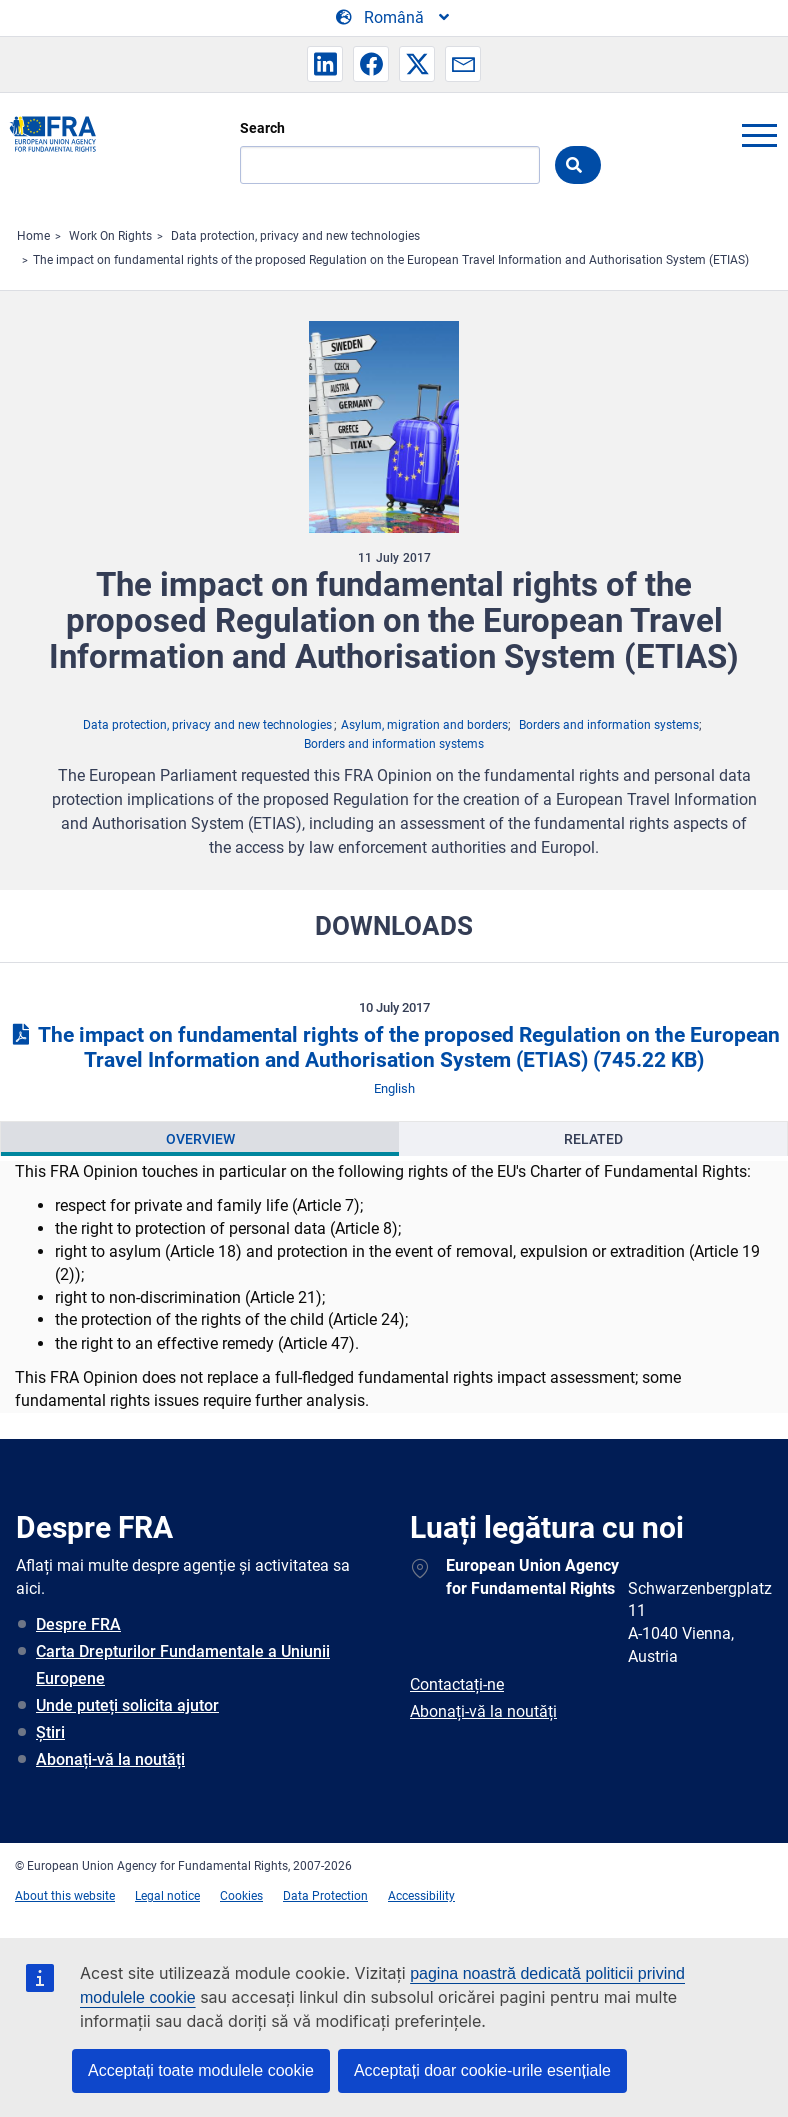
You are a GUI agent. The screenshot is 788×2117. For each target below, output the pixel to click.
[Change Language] (394, 18)
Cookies (241, 1896)
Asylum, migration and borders (424, 725)
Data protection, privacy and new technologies (295, 236)
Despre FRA (78, 1624)
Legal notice (167, 1896)
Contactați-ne (457, 1684)
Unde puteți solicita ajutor (127, 1705)
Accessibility (421, 1896)
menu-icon (759, 135)
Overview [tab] (200, 1139)
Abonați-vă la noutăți (110, 1759)
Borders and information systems (609, 725)
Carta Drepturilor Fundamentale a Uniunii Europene (183, 1665)
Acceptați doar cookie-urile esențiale (482, 2070)
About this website (65, 1896)
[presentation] (200, 1139)
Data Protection (325, 1896)
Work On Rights (110, 236)
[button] (325, 64)
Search (262, 128)
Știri (50, 1732)
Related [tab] (593, 1139)
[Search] (390, 165)
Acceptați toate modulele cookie (201, 2070)
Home (33, 236)
